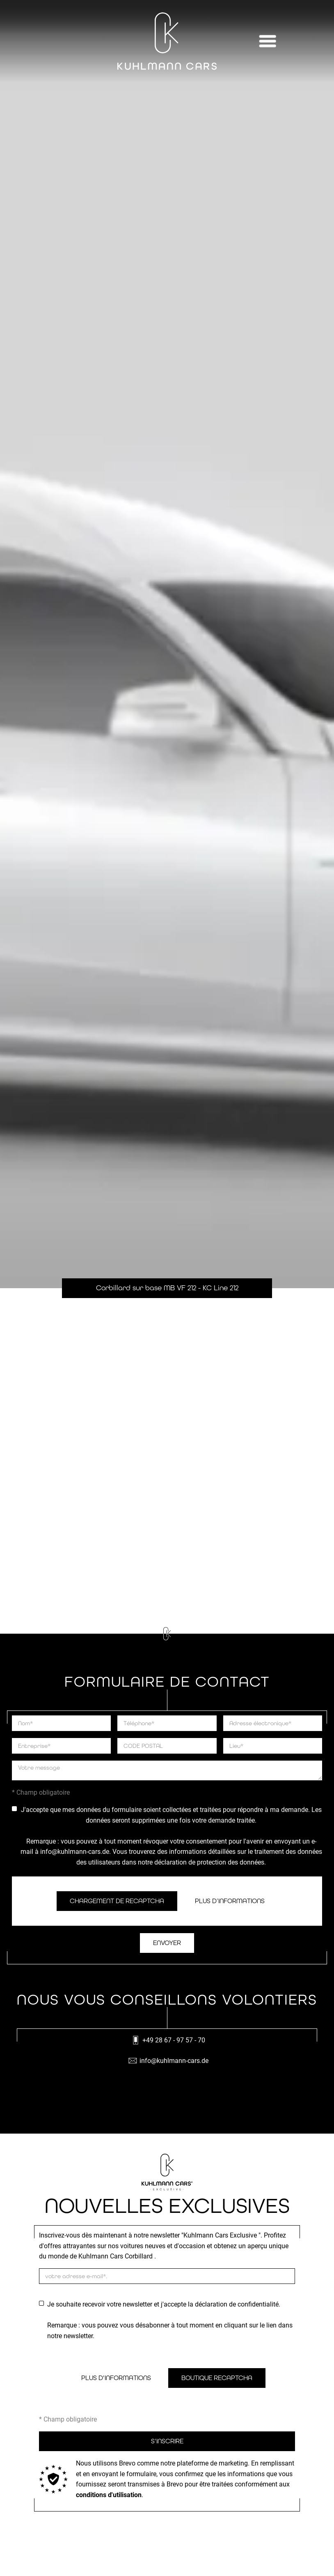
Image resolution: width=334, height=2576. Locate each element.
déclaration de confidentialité (237, 2304)
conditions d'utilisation (109, 2495)
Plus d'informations (116, 2378)
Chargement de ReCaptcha (117, 1901)
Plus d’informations (230, 1901)
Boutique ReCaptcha (216, 2378)
